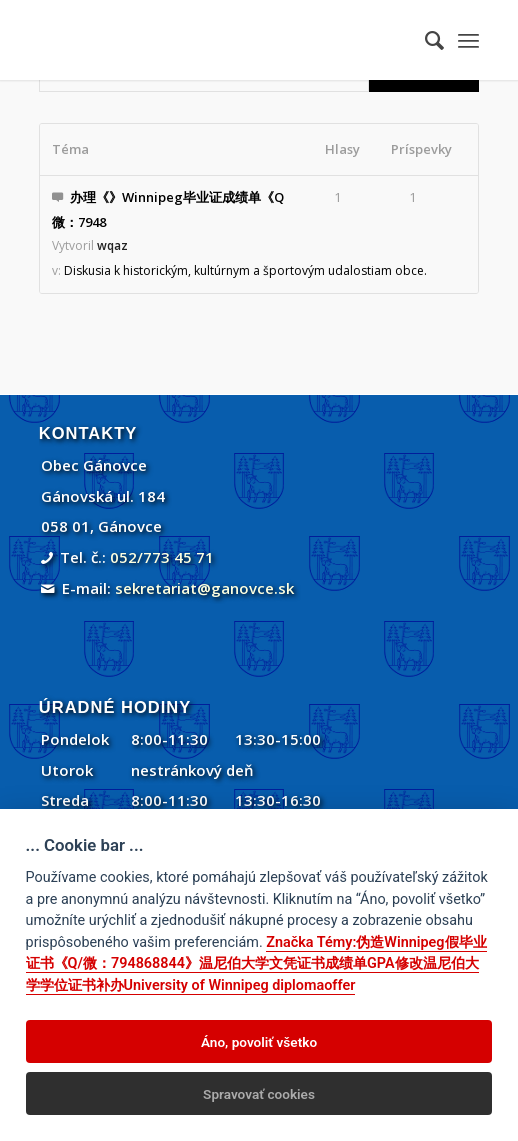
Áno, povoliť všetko (259, 1042)
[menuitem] (424, 40)
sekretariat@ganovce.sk (204, 588)
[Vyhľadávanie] (424, 40)
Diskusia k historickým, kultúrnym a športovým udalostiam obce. (245, 270)
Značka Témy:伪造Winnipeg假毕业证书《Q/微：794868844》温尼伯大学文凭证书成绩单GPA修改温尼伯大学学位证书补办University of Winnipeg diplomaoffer (256, 964)
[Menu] (468, 40)
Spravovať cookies (259, 1094)
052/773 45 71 (162, 557)
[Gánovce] (215, 40)
